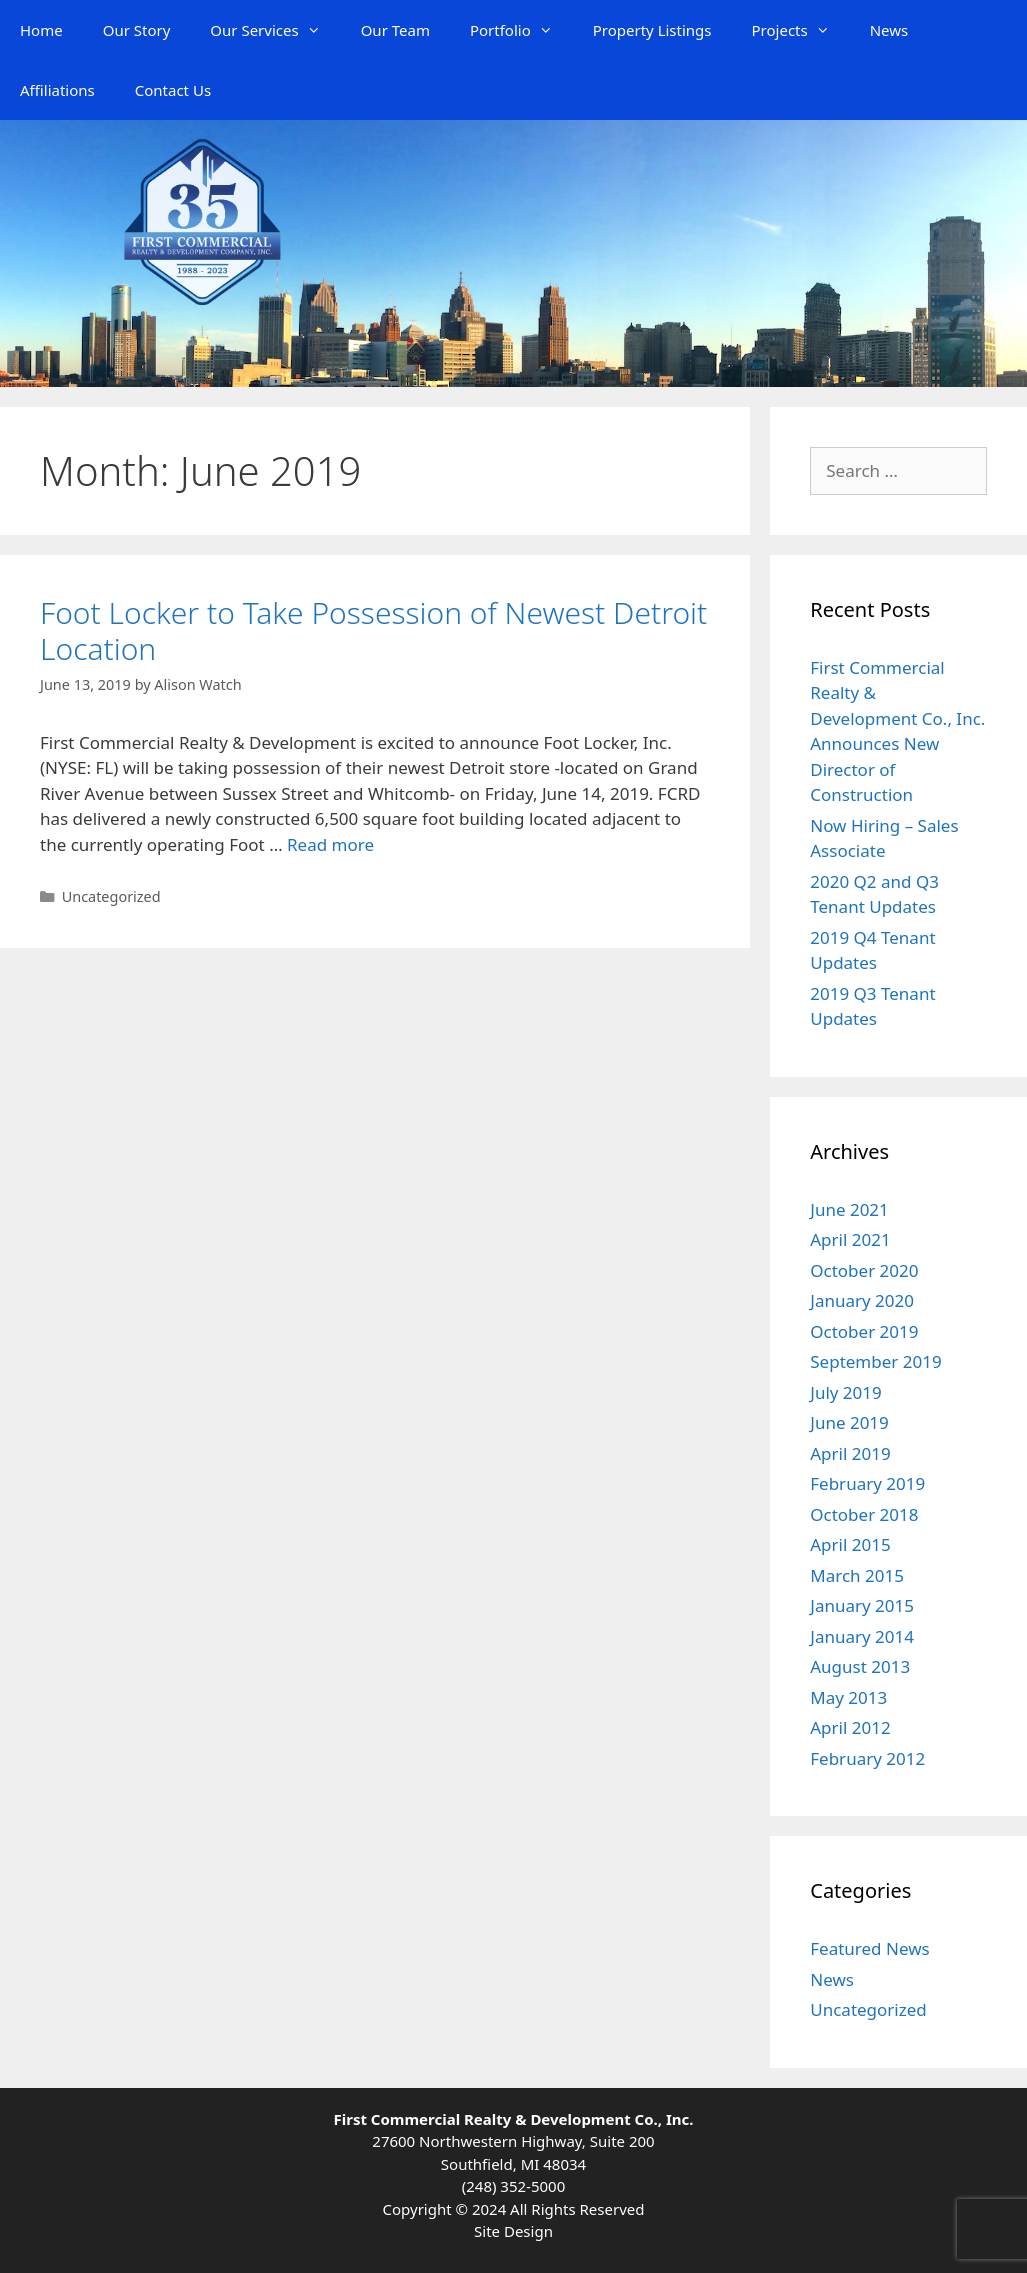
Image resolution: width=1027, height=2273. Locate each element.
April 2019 (850, 1453)
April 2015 (850, 1544)
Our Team (395, 30)
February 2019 (867, 1483)
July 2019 (846, 1392)
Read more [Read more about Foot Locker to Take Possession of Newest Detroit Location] (330, 844)
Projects (801, 30)
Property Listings (652, 30)
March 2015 (857, 1575)
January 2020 (862, 1300)
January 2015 (862, 1605)
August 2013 (860, 1666)
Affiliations (57, 90)
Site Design (513, 2231)
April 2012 (850, 1727)
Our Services (275, 30)
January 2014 (862, 1636)
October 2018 (864, 1514)
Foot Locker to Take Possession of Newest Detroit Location (373, 630)
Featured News (869, 1948)
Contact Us (173, 90)
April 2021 (850, 1239)
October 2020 (864, 1270)
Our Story (137, 30)
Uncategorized (111, 896)
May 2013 (848, 1697)
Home (41, 30)
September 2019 (875, 1361)
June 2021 (849, 1209)
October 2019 (864, 1331)
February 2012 (867, 1758)
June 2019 (849, 1422)
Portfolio (521, 30)
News (889, 30)
